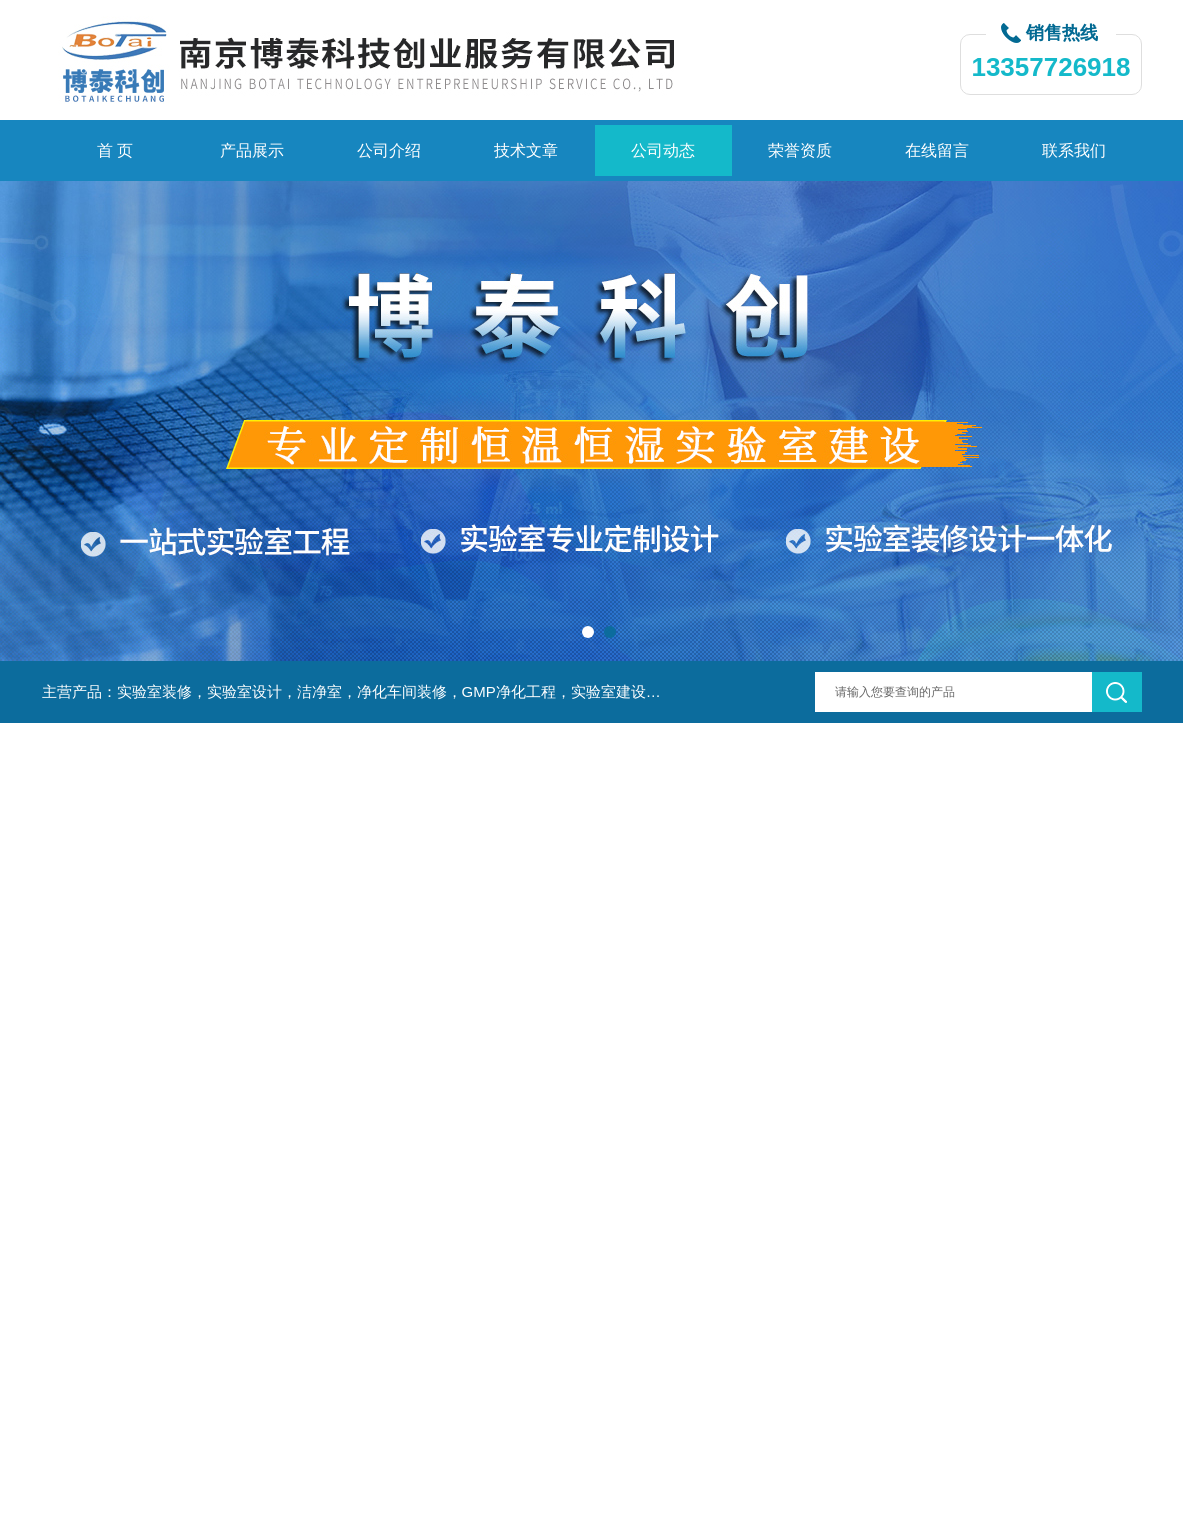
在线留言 (937, 150)
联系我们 (1074, 150)
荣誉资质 (800, 150)
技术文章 (526, 150)
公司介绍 (389, 150)
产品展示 (252, 150)
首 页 (115, 150)
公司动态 (663, 150)
